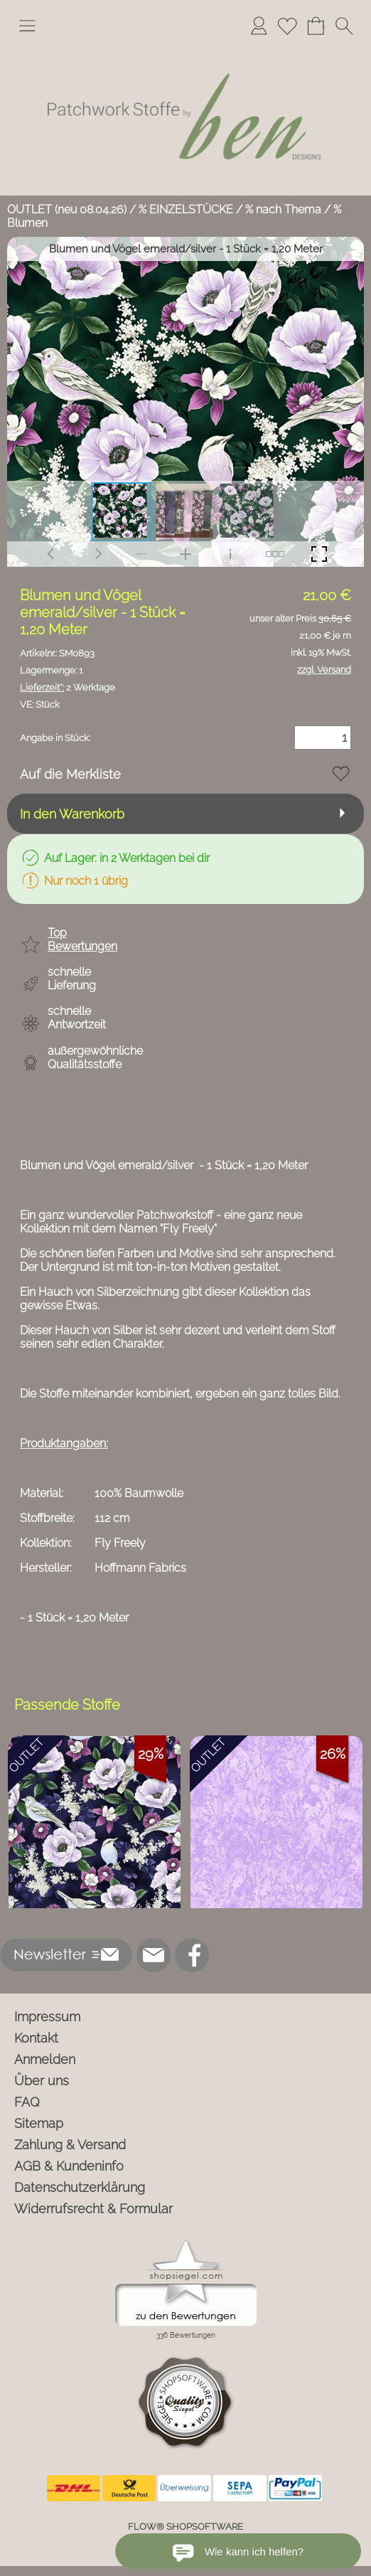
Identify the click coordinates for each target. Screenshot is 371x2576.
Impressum (47, 2016)
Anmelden (44, 2059)
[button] (27, 25)
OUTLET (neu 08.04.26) (67, 209)
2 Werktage (67, 687)
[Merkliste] (287, 25)
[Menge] (322, 737)
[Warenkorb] (315, 25)
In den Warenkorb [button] (72, 814)
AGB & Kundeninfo (69, 2166)
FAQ (27, 2102)
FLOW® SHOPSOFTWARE (185, 2526)
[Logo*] (185, 49)
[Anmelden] (258, 25)
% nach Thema (283, 209)
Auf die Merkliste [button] (70, 774)
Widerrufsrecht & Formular (93, 2208)
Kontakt (36, 2038)
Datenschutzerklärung (79, 2187)
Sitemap (38, 2123)
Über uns (41, 2080)
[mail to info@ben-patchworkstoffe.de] (153, 1955)
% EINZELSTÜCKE (186, 209)
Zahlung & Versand (70, 2144)
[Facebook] (192, 1955)
